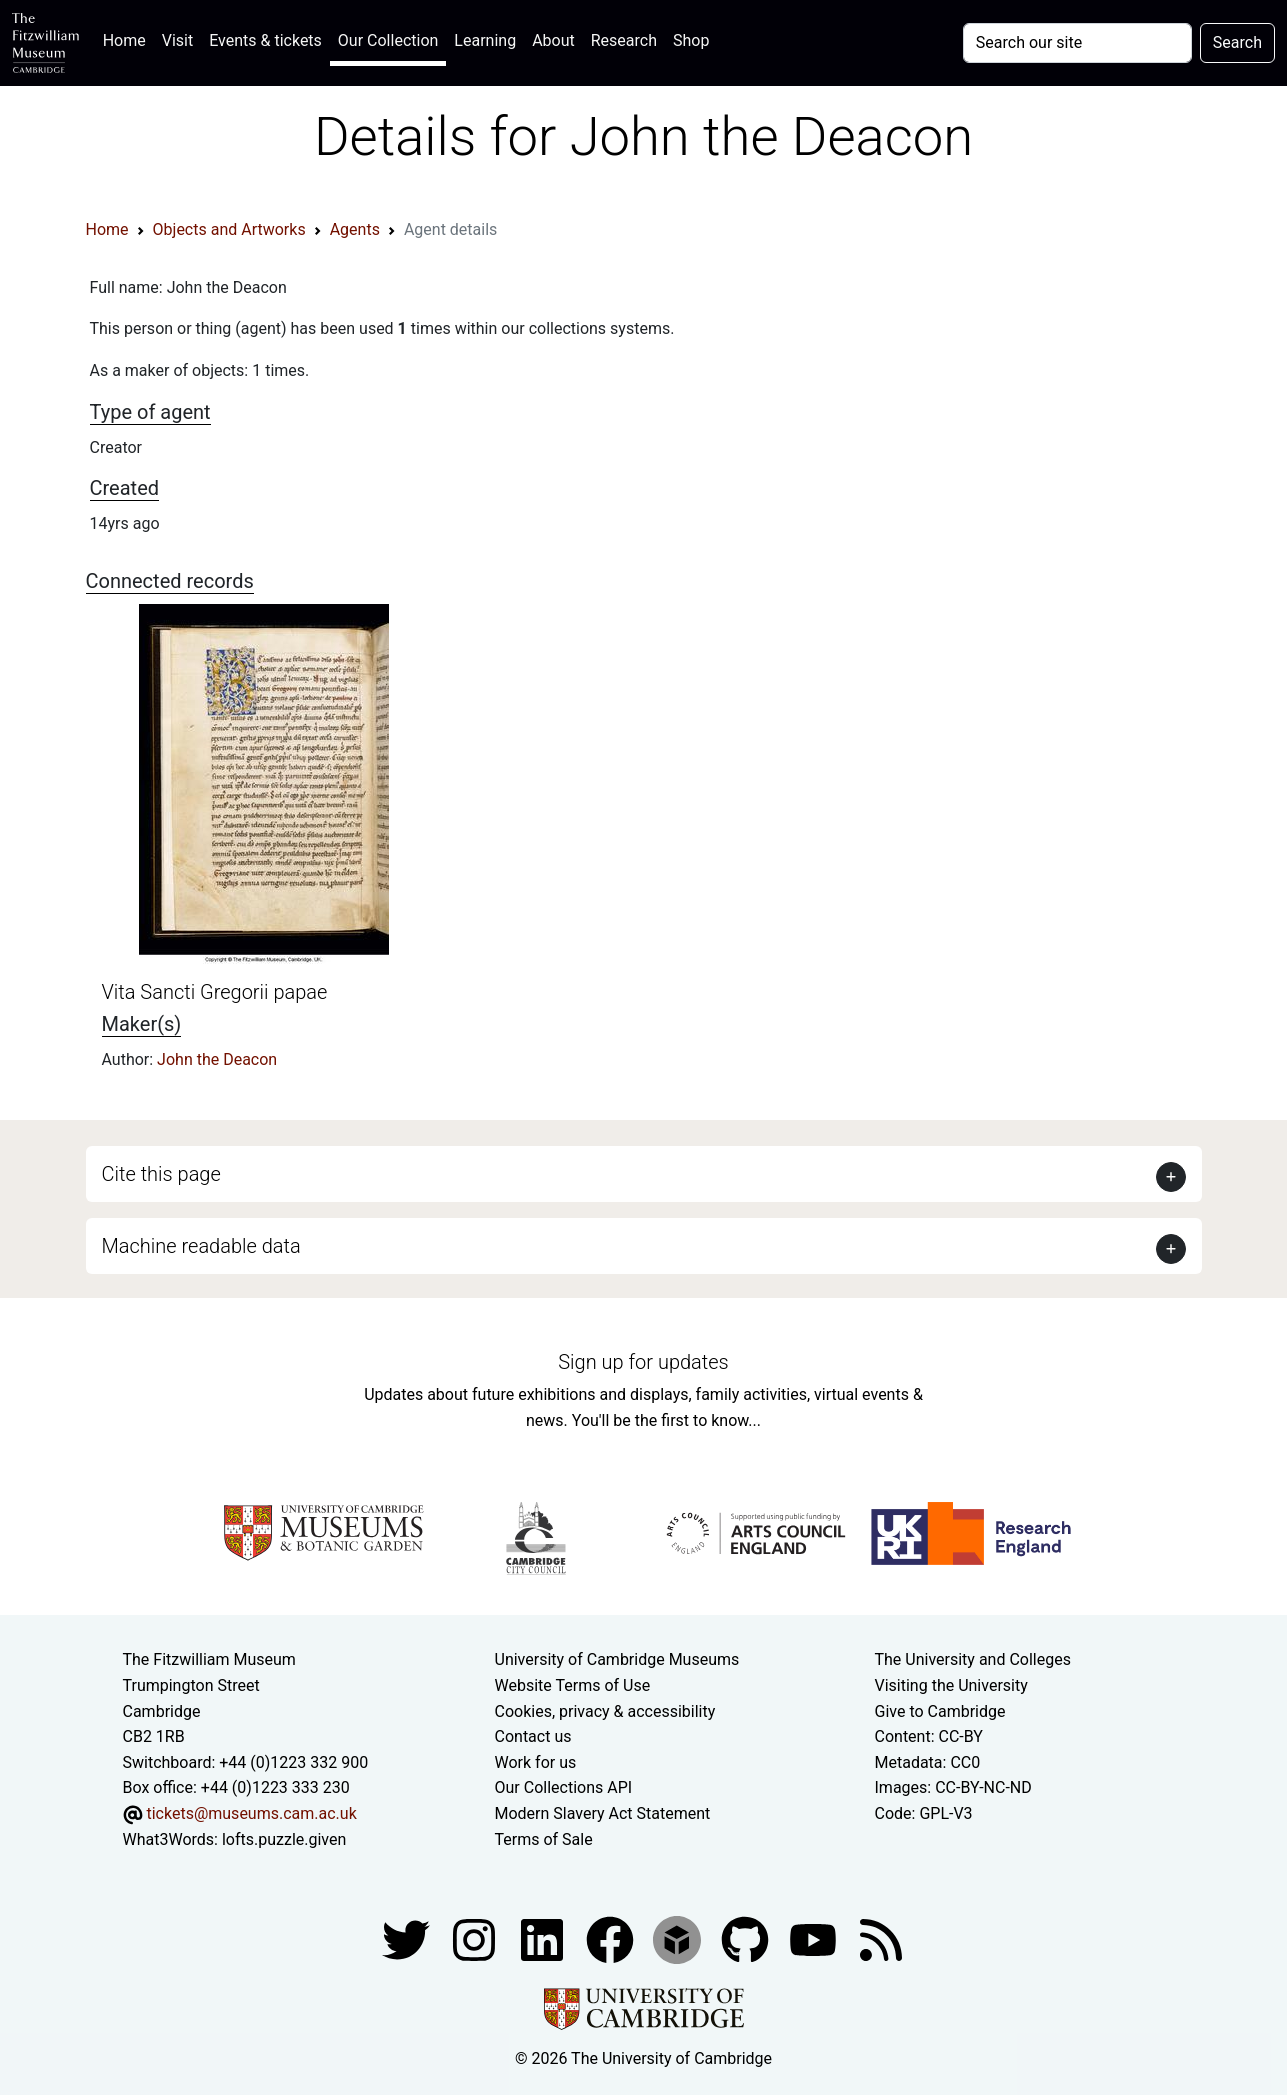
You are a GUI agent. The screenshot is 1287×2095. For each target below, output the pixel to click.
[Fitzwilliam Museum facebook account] (544, 1938)
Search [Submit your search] (1237, 42)
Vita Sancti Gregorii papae (215, 992)
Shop (691, 40)
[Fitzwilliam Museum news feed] (881, 1938)
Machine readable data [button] (201, 1246)
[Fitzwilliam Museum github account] (747, 1938)
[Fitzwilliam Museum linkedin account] (612, 1938)
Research (624, 40)
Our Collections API (564, 1787)
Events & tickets (265, 40)
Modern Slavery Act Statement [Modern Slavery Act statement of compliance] (603, 1813)
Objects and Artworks (229, 229)
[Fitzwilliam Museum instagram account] (476, 1938)
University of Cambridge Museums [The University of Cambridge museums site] (617, 1659)
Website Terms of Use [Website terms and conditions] (573, 1685)
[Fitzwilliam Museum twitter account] (408, 1938)
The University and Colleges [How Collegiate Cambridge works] (973, 1659)
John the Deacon (217, 1059)
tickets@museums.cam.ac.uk (251, 1813)
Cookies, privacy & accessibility (605, 1711)
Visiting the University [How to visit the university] (951, 1685)
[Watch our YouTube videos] (815, 1938)
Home (128, 38)
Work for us (536, 1762)
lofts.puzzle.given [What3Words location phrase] (284, 1839)
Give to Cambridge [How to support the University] (940, 1711)
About (553, 40)
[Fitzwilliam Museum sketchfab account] (679, 1938)
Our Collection (388, 40)
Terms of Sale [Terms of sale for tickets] (544, 1839)
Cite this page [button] (161, 1174)
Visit (177, 40)
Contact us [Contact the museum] (533, 1736)
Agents (355, 229)
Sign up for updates (643, 1362)
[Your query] (1077, 43)
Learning (485, 40)
